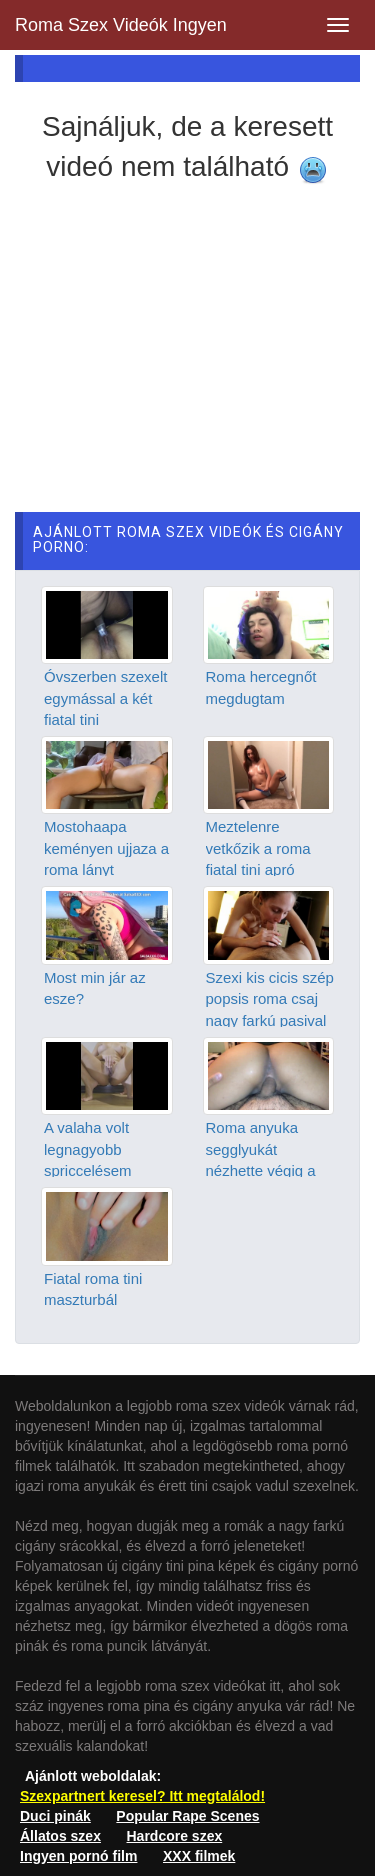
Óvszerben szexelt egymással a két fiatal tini (105, 698)
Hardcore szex (175, 1836)
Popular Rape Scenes (187, 1816)
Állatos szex (60, 1836)
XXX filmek (199, 1856)
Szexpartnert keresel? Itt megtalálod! (142, 1796)
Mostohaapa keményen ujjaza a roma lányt (106, 848)
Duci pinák (55, 1816)
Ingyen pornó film (78, 1856)
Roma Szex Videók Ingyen (121, 25)
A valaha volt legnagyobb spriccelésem (88, 1149)
